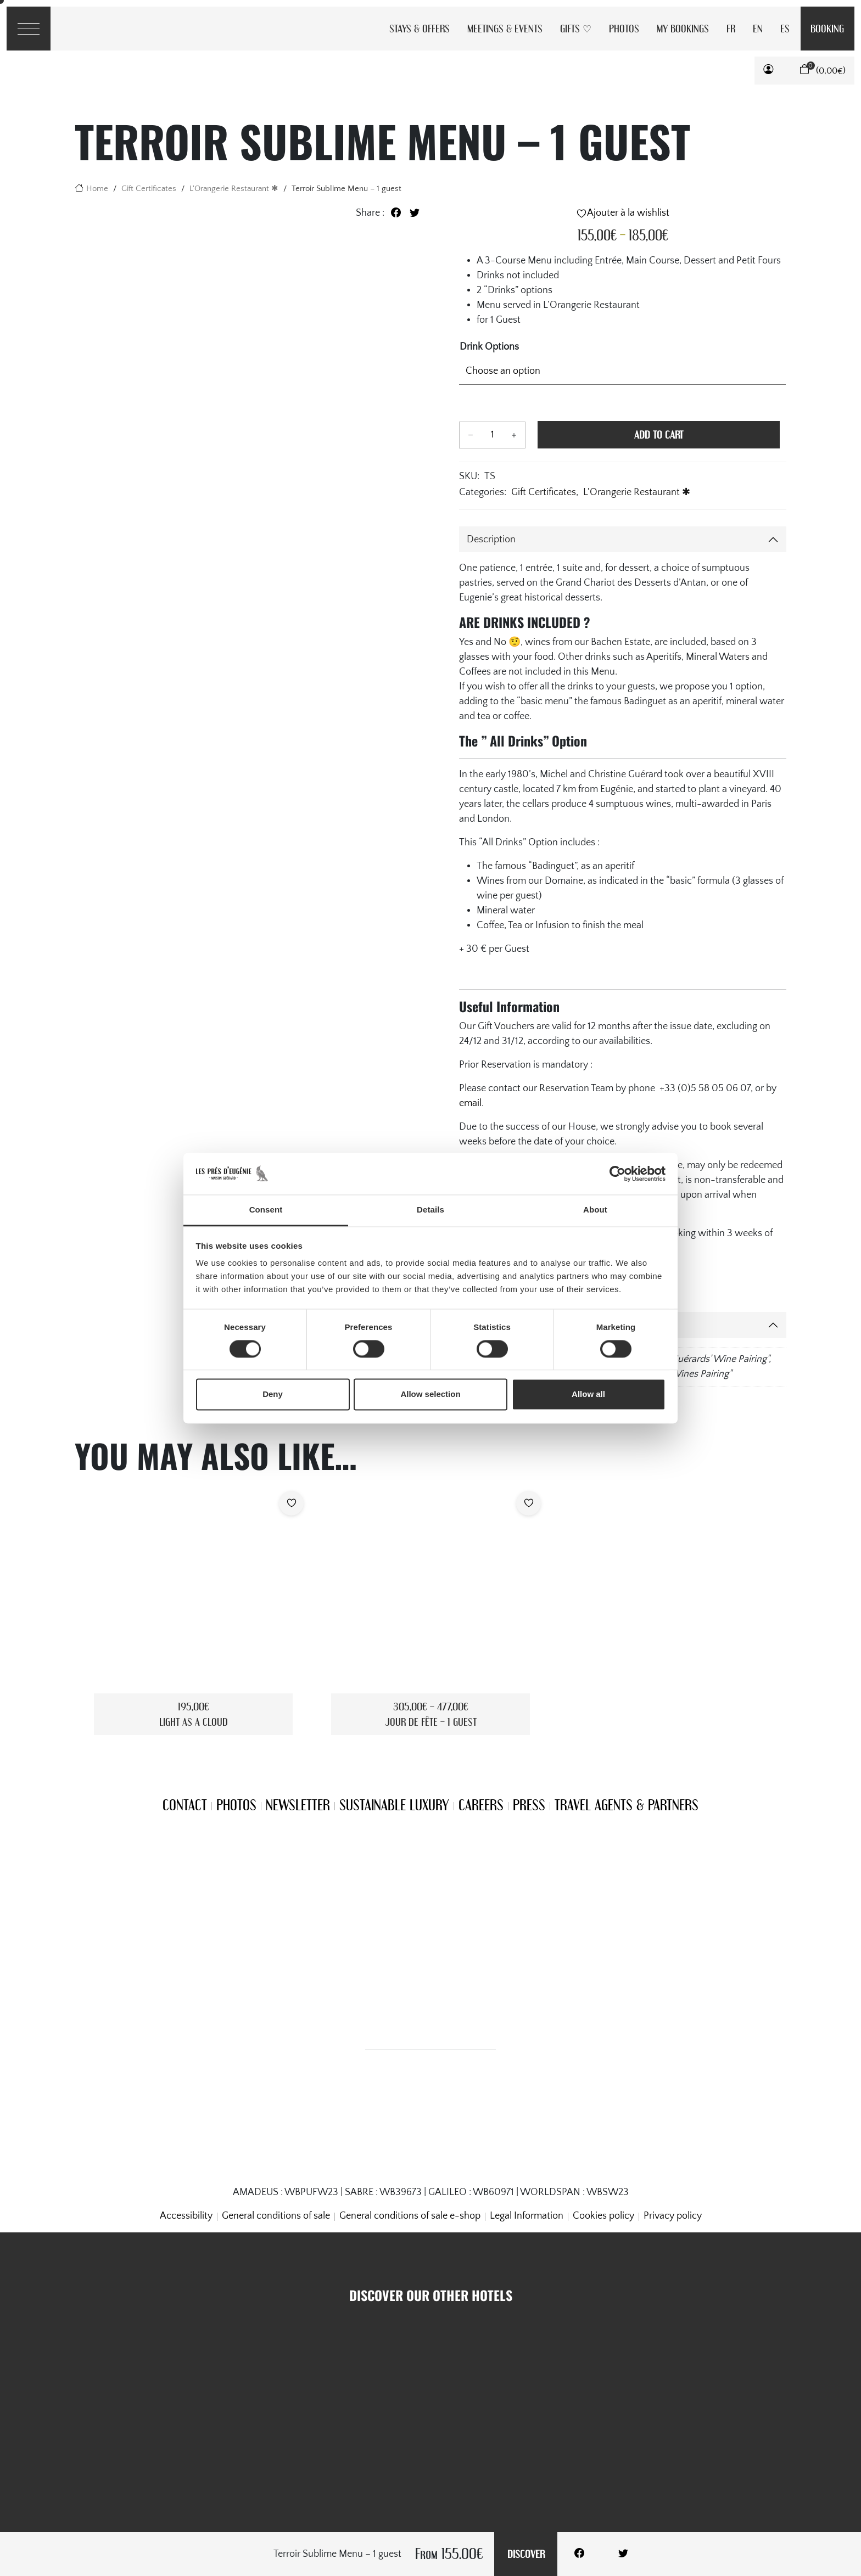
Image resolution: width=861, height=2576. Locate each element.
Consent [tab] (266, 1210)
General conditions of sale (276, 2215)
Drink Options (489, 346)
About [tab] (595, 1210)
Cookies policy (603, 2215)
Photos (624, 28)
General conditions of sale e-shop (409, 2215)
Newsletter (298, 1804)
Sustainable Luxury (394, 1804)
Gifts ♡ (575, 28)
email (470, 1103)
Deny (272, 1394)
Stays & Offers (419, 28)
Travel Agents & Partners (626, 1804)
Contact (185, 1804)
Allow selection (430, 1394)
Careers (481, 1804)
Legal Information (526, 2215)
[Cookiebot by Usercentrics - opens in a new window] (617, 1173)
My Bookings (683, 28)
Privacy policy (673, 2215)
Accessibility (186, 2215)
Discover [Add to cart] (526, 2554)
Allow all (588, 1394)
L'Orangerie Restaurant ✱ (233, 188)
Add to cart (658, 434)
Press (529, 1804)
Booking (827, 28)
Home (97, 188)
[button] (768, 70)
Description (491, 539)
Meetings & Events (505, 28)
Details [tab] (430, 1210)
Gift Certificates (148, 188)
